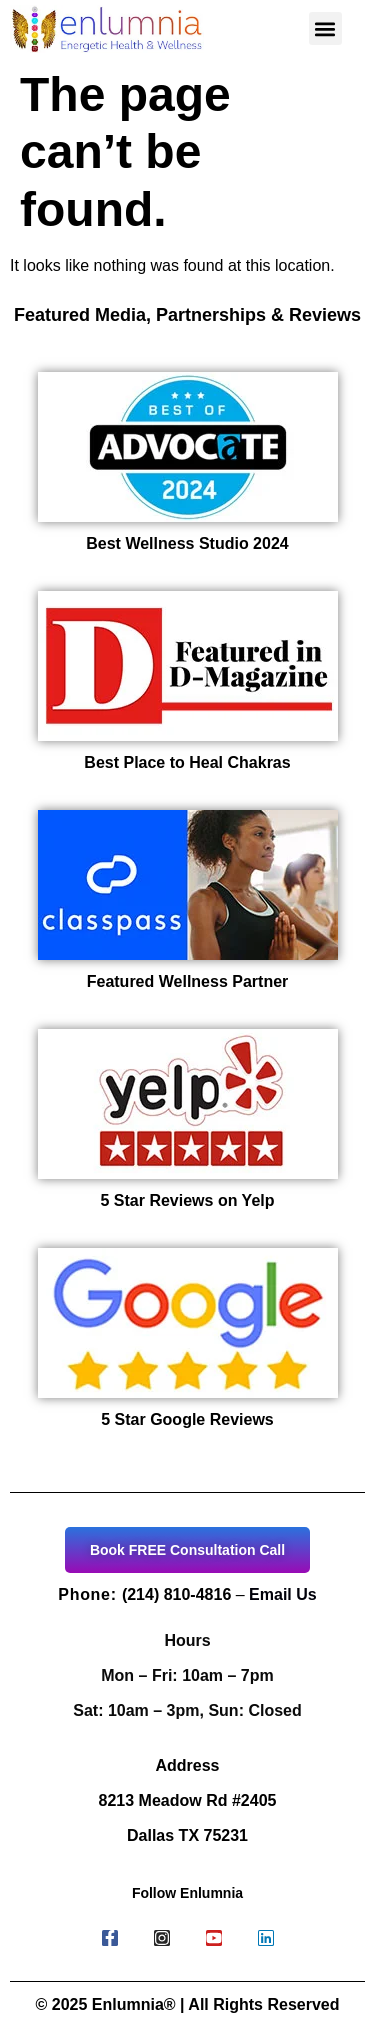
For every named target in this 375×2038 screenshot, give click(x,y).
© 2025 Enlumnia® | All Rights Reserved (188, 2004)
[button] (325, 28)
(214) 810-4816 (176, 1594)
